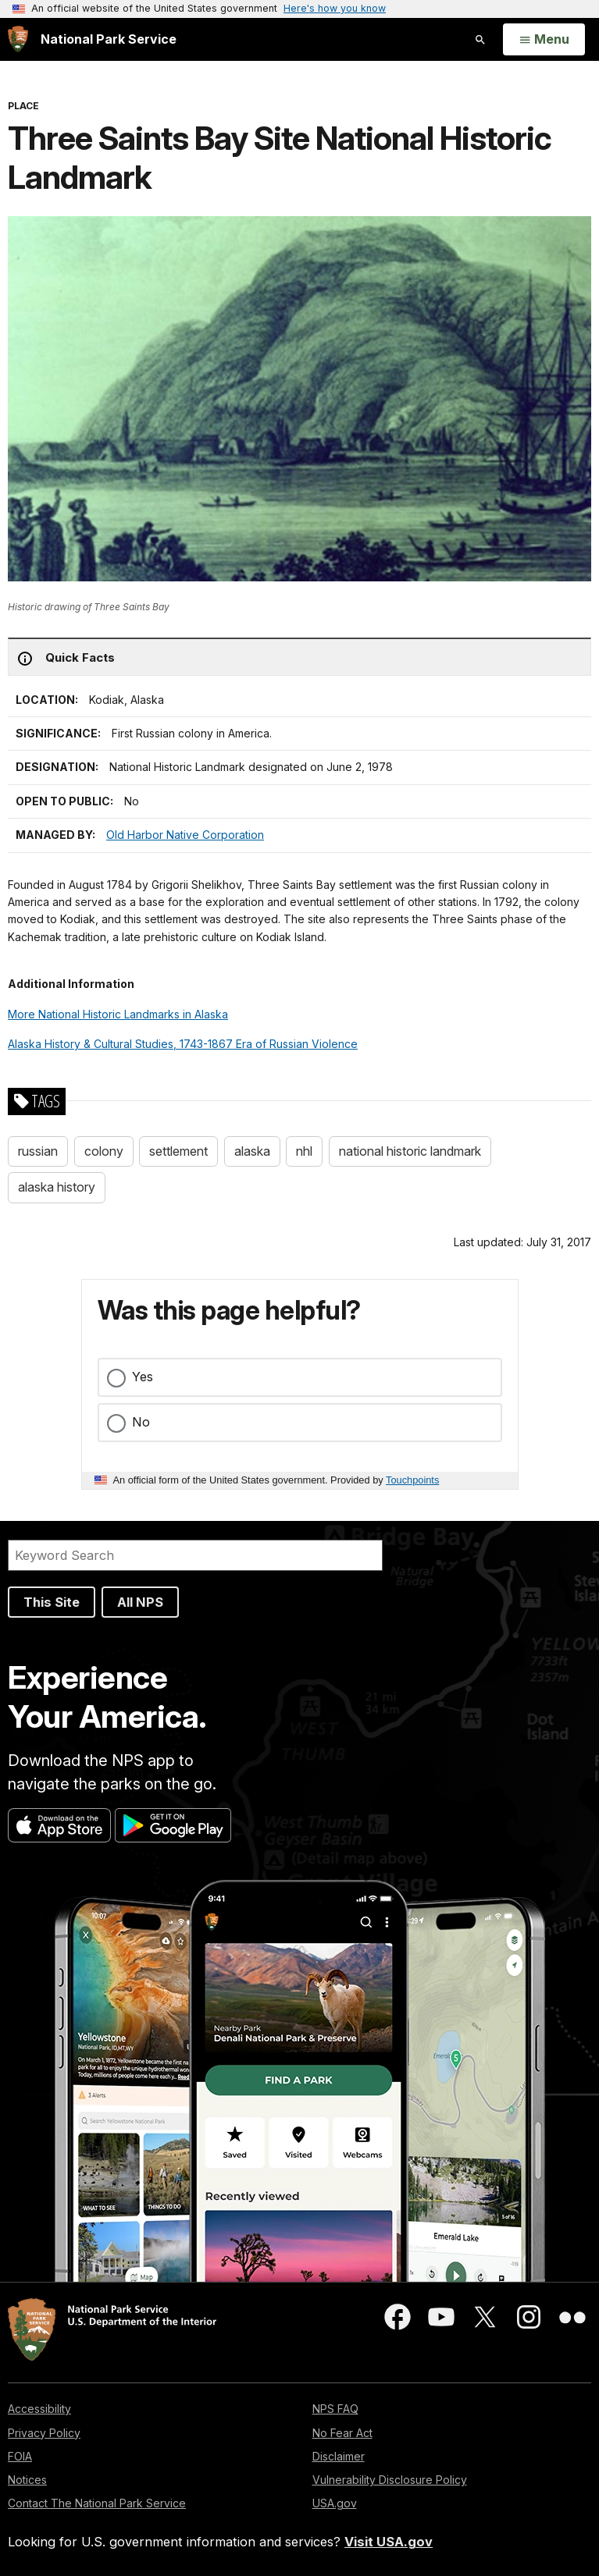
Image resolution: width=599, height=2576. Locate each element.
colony (103, 1151)
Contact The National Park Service (97, 2503)
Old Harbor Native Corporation (185, 834)
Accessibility (39, 2408)
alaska (252, 1151)
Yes (142, 1376)
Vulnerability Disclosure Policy (389, 2479)
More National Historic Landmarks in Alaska (118, 1014)
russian (38, 1151)
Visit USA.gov (388, 2541)
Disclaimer (338, 2456)
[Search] (195, 1555)
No (141, 1422)
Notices (27, 2479)
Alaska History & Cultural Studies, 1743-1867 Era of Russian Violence (183, 1043)
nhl (304, 1151)
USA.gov (334, 2503)
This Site (51, 1602)
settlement (178, 1151)
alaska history (56, 1187)
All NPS (140, 1602)
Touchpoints (412, 1480)
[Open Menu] (544, 39)
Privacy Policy (44, 2432)
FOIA (20, 2456)
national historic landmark (410, 1151)
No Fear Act (342, 2432)
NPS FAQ (335, 2408)
